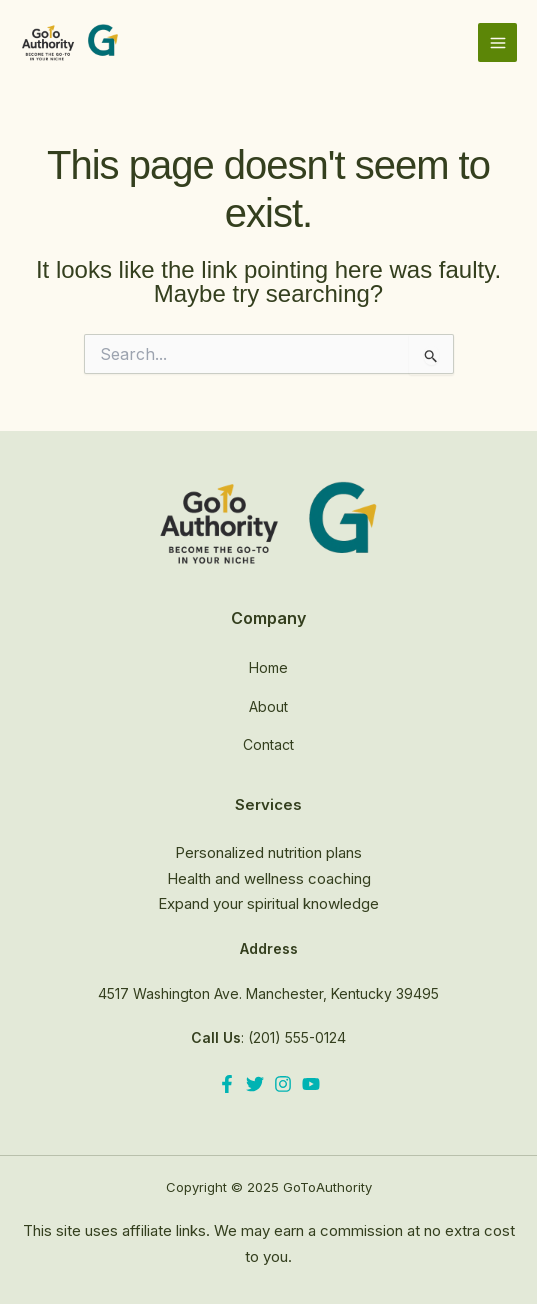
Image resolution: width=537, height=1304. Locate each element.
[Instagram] (283, 1084)
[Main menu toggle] (497, 42)
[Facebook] (227, 1084)
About (268, 706)
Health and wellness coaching (269, 878)
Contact (268, 744)
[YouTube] (311, 1084)
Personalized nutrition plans (268, 852)
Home (268, 667)
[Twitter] (255, 1084)
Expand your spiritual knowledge (268, 903)
